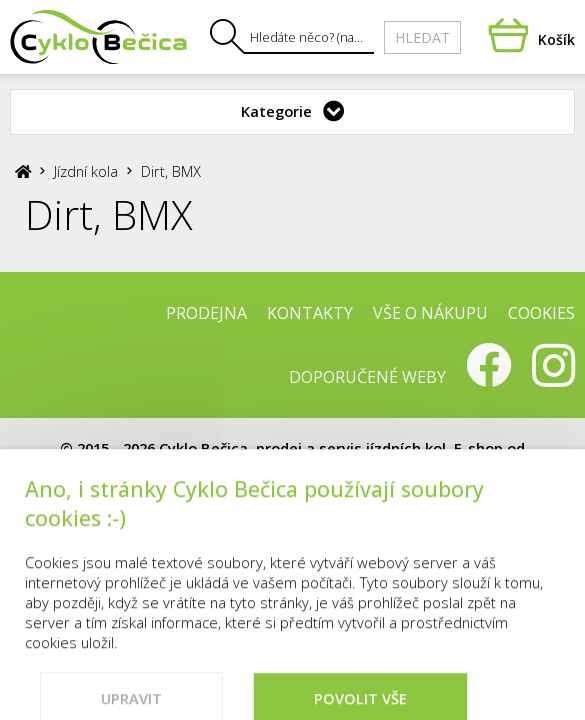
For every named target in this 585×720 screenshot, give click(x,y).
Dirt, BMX (171, 171)
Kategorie (276, 111)
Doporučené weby (367, 377)
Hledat (422, 37)
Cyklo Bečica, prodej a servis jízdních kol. (304, 448)
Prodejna (206, 313)
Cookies (541, 313)
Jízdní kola (86, 171)
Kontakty (310, 313)
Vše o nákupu (430, 313)
